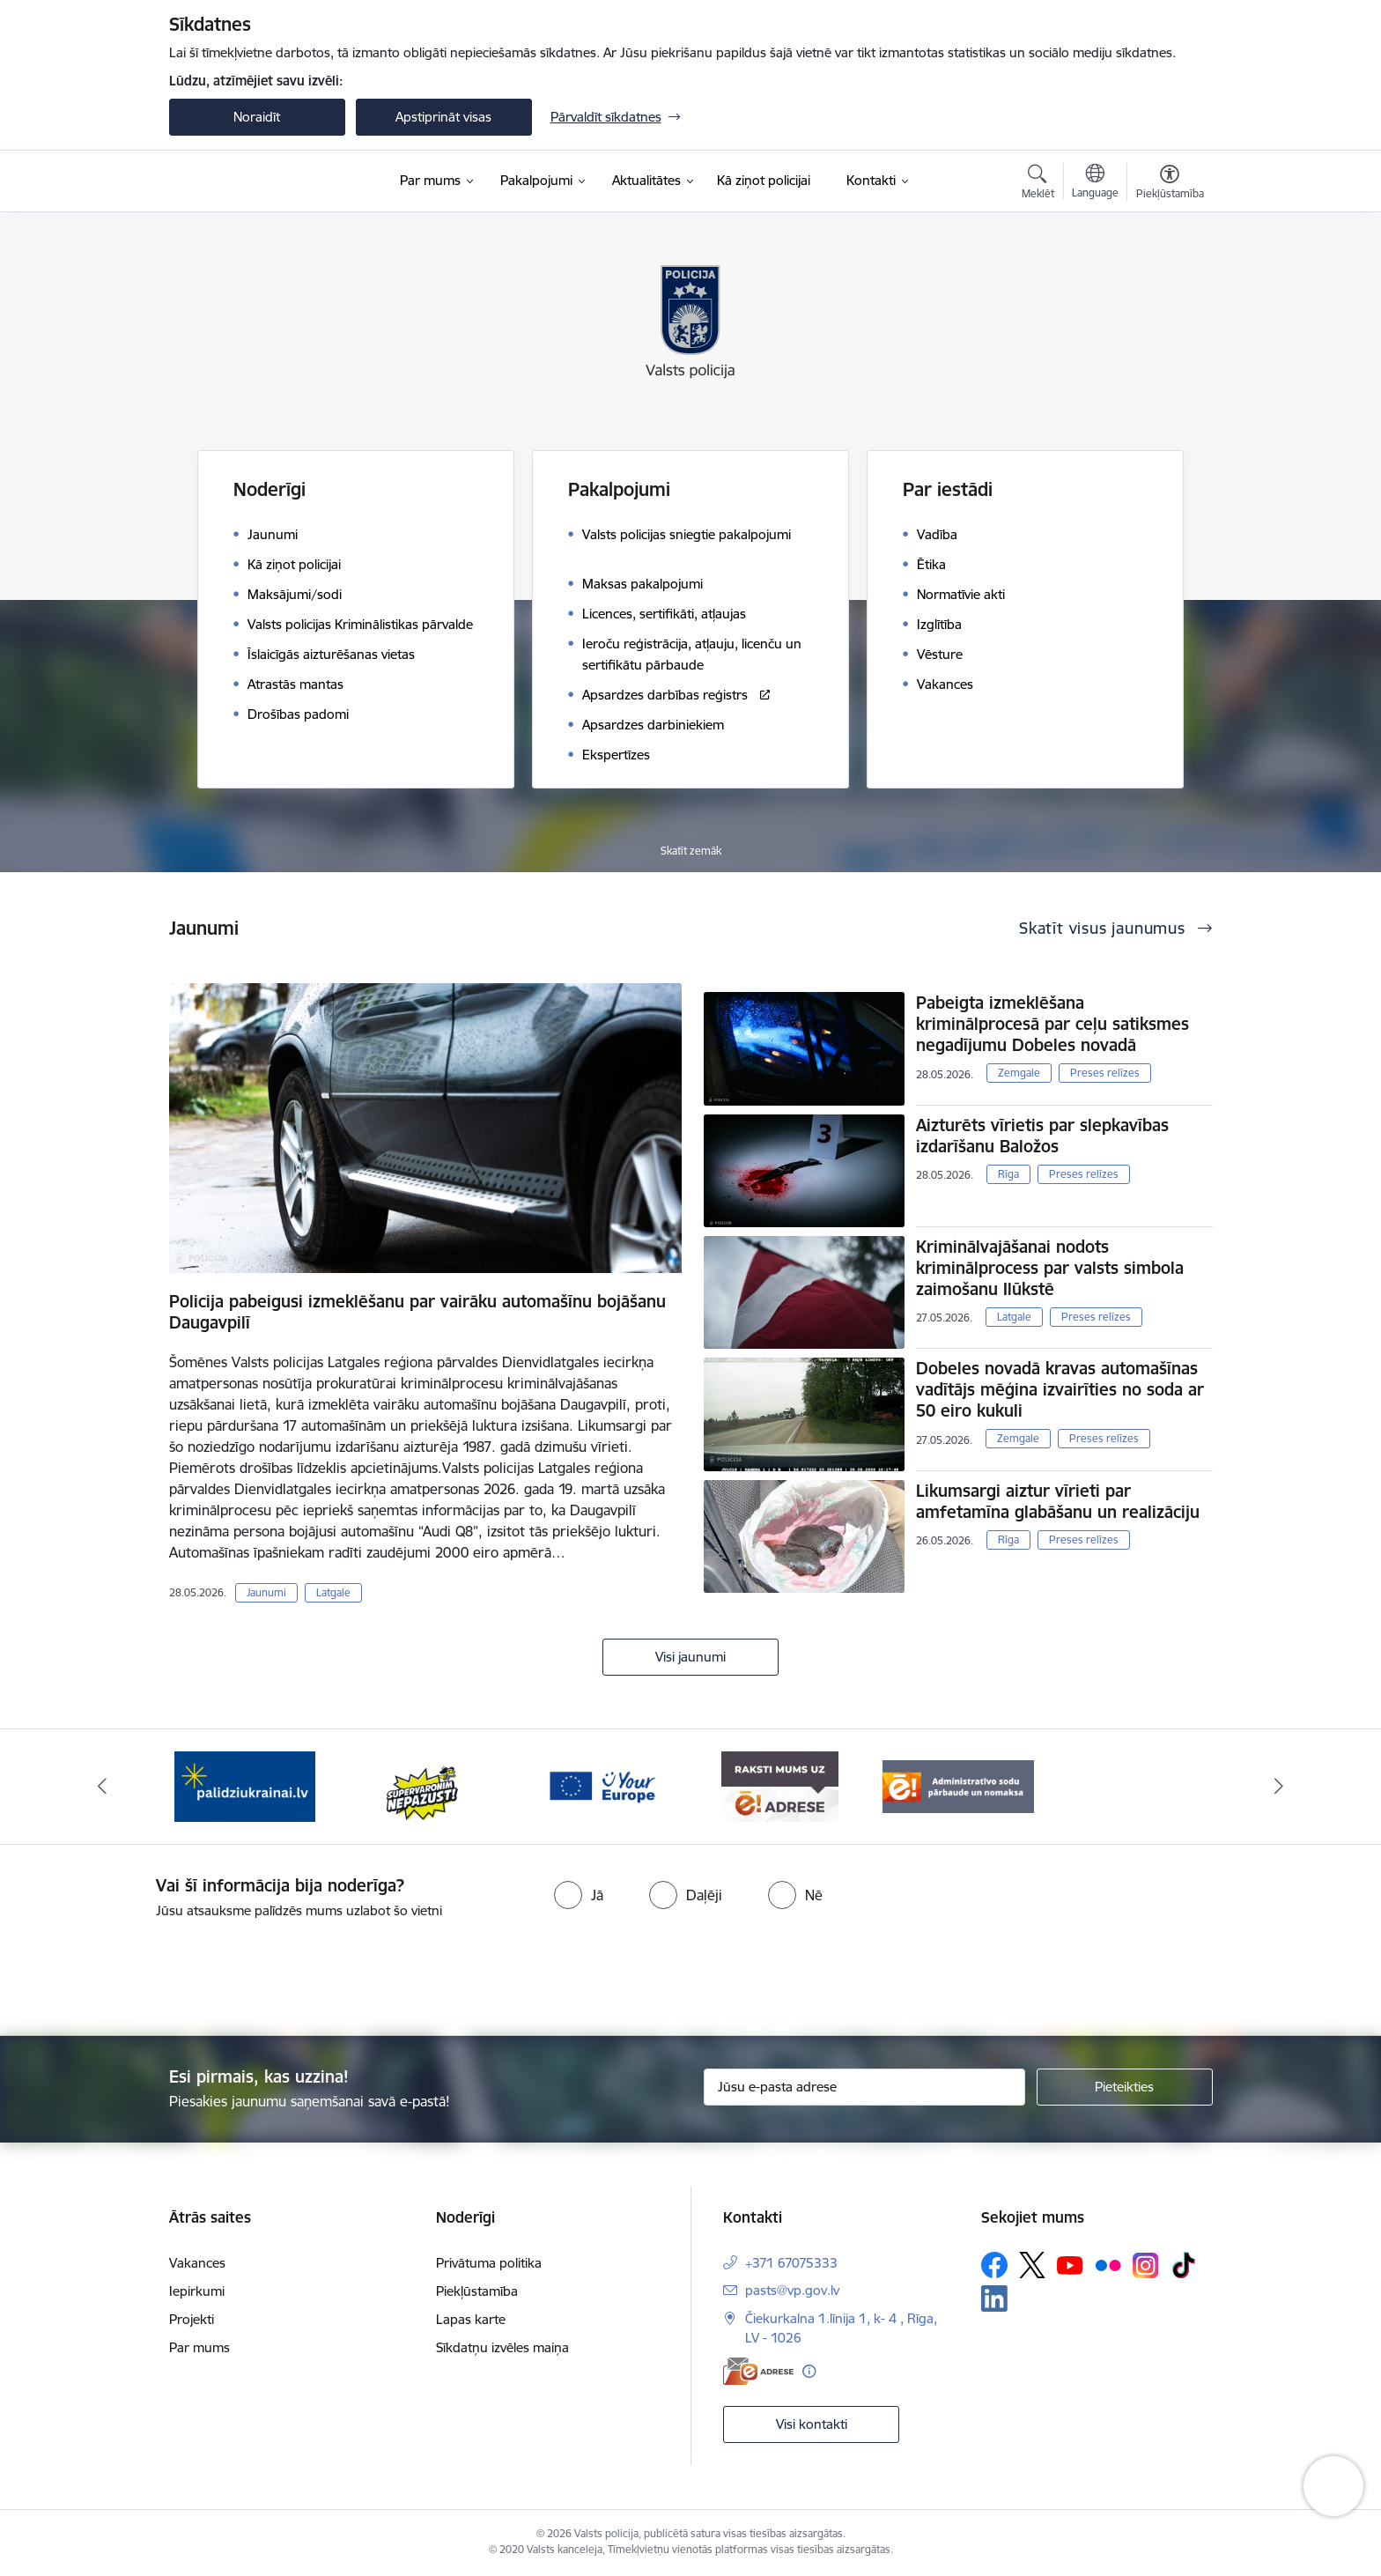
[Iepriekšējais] (102, 1786)
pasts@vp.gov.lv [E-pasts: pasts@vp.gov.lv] (792, 2290)
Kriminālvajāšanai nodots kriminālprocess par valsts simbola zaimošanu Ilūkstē (1050, 1267)
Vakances (197, 2262)
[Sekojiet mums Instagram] (1146, 2265)
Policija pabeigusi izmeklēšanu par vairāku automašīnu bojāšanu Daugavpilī (417, 1312)
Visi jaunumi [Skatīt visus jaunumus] (690, 1656)
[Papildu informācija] (809, 2371)
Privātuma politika (489, 2262)
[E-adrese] (758, 2371)
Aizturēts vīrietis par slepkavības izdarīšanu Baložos (1042, 1135)
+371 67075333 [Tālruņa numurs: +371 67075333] (791, 2262)
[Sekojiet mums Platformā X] (1032, 2265)
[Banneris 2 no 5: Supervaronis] (423, 1785)
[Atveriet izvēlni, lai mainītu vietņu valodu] (1095, 183)
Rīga (1008, 1174)
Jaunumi (266, 1592)
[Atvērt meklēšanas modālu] (1038, 184)
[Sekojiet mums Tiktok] (1184, 2265)
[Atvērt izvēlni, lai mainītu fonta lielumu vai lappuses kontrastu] (1170, 184)
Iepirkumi (197, 2291)
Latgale (333, 1592)
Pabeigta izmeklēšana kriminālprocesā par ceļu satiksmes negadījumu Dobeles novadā (1052, 1023)
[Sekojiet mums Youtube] (1070, 2264)
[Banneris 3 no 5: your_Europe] (602, 1785)
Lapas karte (471, 2319)
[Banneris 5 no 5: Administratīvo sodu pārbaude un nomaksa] (959, 1785)
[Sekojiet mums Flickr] (1108, 2264)
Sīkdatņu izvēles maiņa (502, 2347)
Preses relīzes (1105, 1072)
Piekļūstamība (477, 2291)
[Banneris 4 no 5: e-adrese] (779, 1785)
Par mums (199, 2347)
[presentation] (722, 1970)
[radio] (578, 1895)
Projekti (191, 2319)
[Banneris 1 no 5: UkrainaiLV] (244, 1785)
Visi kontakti (811, 2424)
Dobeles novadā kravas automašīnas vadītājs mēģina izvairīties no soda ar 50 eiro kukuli (1060, 1389)
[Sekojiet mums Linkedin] (994, 2298)
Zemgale (1019, 1072)
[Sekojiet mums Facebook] (994, 2265)
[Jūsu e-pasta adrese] (864, 2087)
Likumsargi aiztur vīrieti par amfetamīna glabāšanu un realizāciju (1058, 1501)
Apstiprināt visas (443, 116)
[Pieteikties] (1125, 2087)
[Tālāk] (1279, 1786)
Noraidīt (256, 116)
